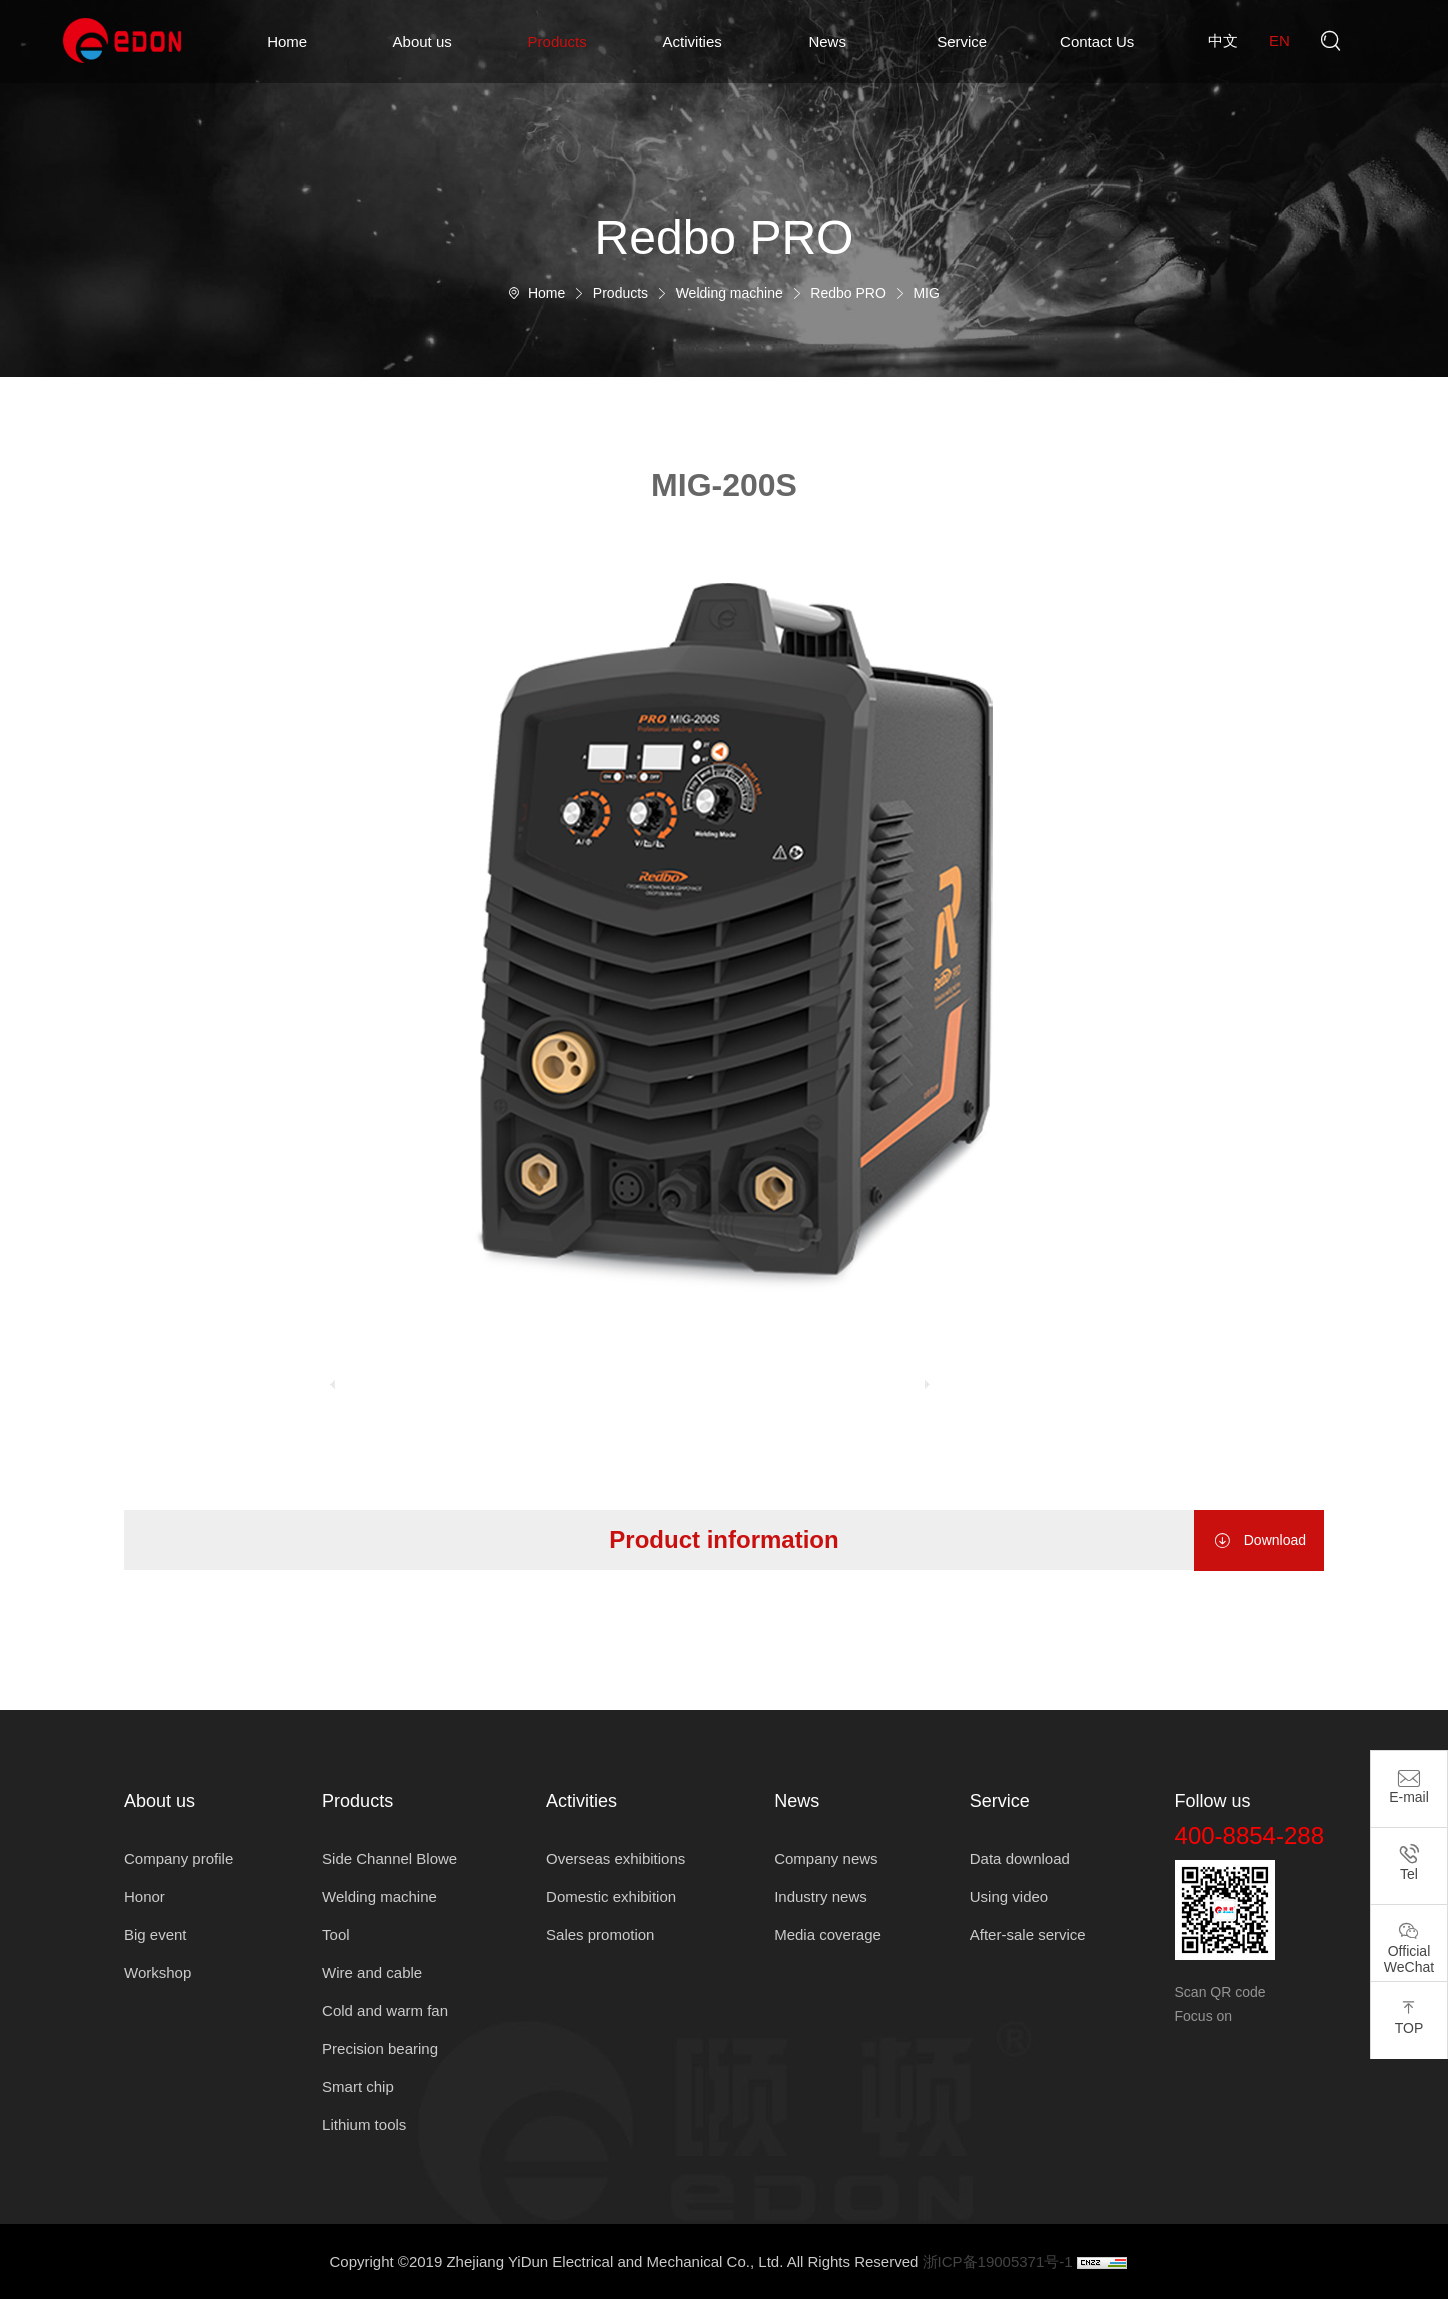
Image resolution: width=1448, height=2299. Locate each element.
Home (287, 41)
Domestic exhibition (611, 1896)
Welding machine (729, 293)
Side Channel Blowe (389, 1858)
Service (962, 41)
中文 (1223, 40)
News (827, 41)
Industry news (820, 1896)
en (1279, 40)
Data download (1020, 1858)
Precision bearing (380, 2048)
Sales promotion (600, 1934)
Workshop (157, 1972)
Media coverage (827, 1934)
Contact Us (1097, 41)
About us (422, 41)
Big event (155, 1934)
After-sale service (1028, 1934)
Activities (692, 41)
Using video (1009, 1896)
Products (557, 41)
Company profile (178, 1858)
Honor (144, 1896)
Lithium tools (364, 2124)
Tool (336, 1934)
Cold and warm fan (385, 2010)
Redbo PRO (847, 293)
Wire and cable (372, 1972)
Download (1259, 1540)
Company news (825, 1858)
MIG (926, 293)
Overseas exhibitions (615, 1858)
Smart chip (358, 2086)
